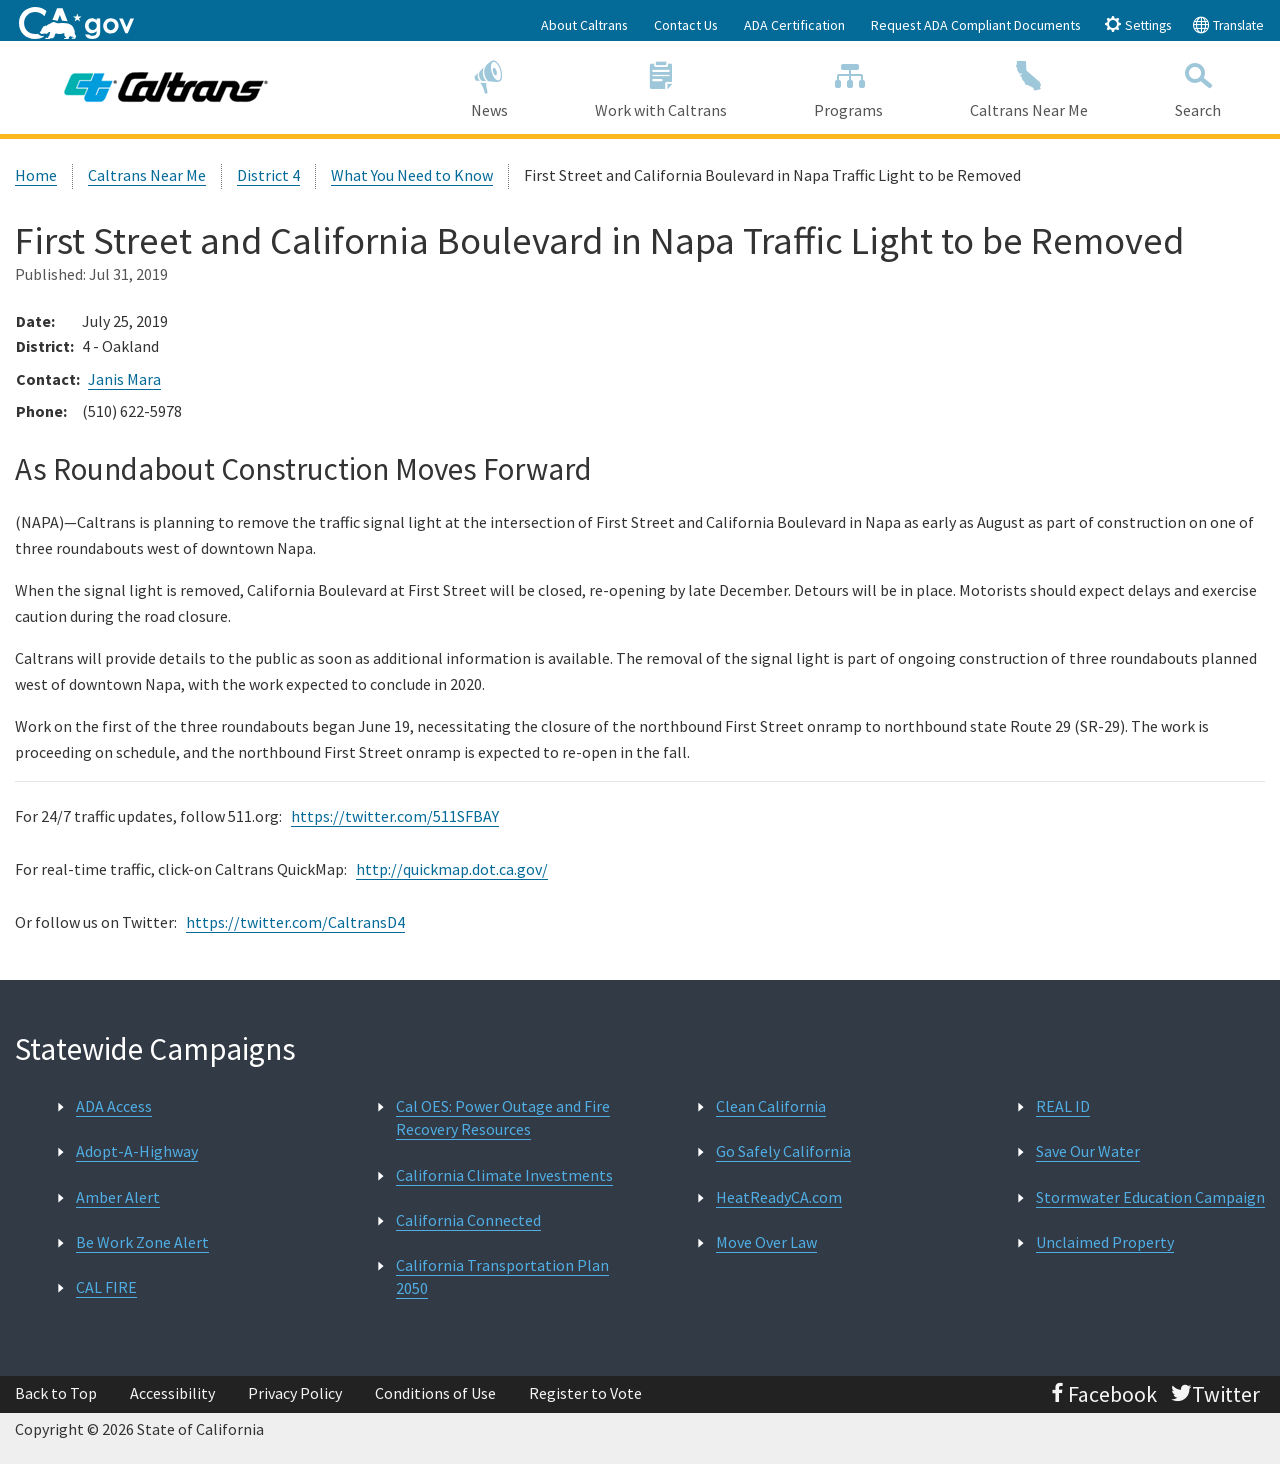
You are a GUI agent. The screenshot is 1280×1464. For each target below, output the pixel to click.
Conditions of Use (435, 1393)
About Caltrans (584, 25)
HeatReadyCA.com (779, 1197)
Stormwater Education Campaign (1150, 1197)
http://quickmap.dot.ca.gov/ (452, 869)
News (489, 86)
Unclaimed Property (1105, 1242)
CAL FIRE (106, 1287)
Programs (849, 86)
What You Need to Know (412, 175)
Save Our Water (1088, 1151)
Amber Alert (118, 1197)
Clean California (771, 1106)
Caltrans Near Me (1029, 86)
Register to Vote (585, 1393)
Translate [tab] (1228, 24)
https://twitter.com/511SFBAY (395, 816)
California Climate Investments (504, 1175)
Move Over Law (766, 1242)
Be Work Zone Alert (142, 1242)
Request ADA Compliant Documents (976, 25)
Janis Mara (124, 379)
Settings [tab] (1137, 24)
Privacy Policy (295, 1393)
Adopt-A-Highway (137, 1151)
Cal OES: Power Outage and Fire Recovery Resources (503, 1117)
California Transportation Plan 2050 (502, 1276)
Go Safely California (783, 1151)
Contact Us (686, 25)
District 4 (268, 175)
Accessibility (172, 1393)
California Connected (468, 1220)
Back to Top (56, 1393)
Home (36, 175)
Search (1198, 86)
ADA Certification (794, 25)
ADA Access (114, 1106)
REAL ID (1063, 1106)
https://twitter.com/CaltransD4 (295, 922)
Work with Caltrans (660, 86)
